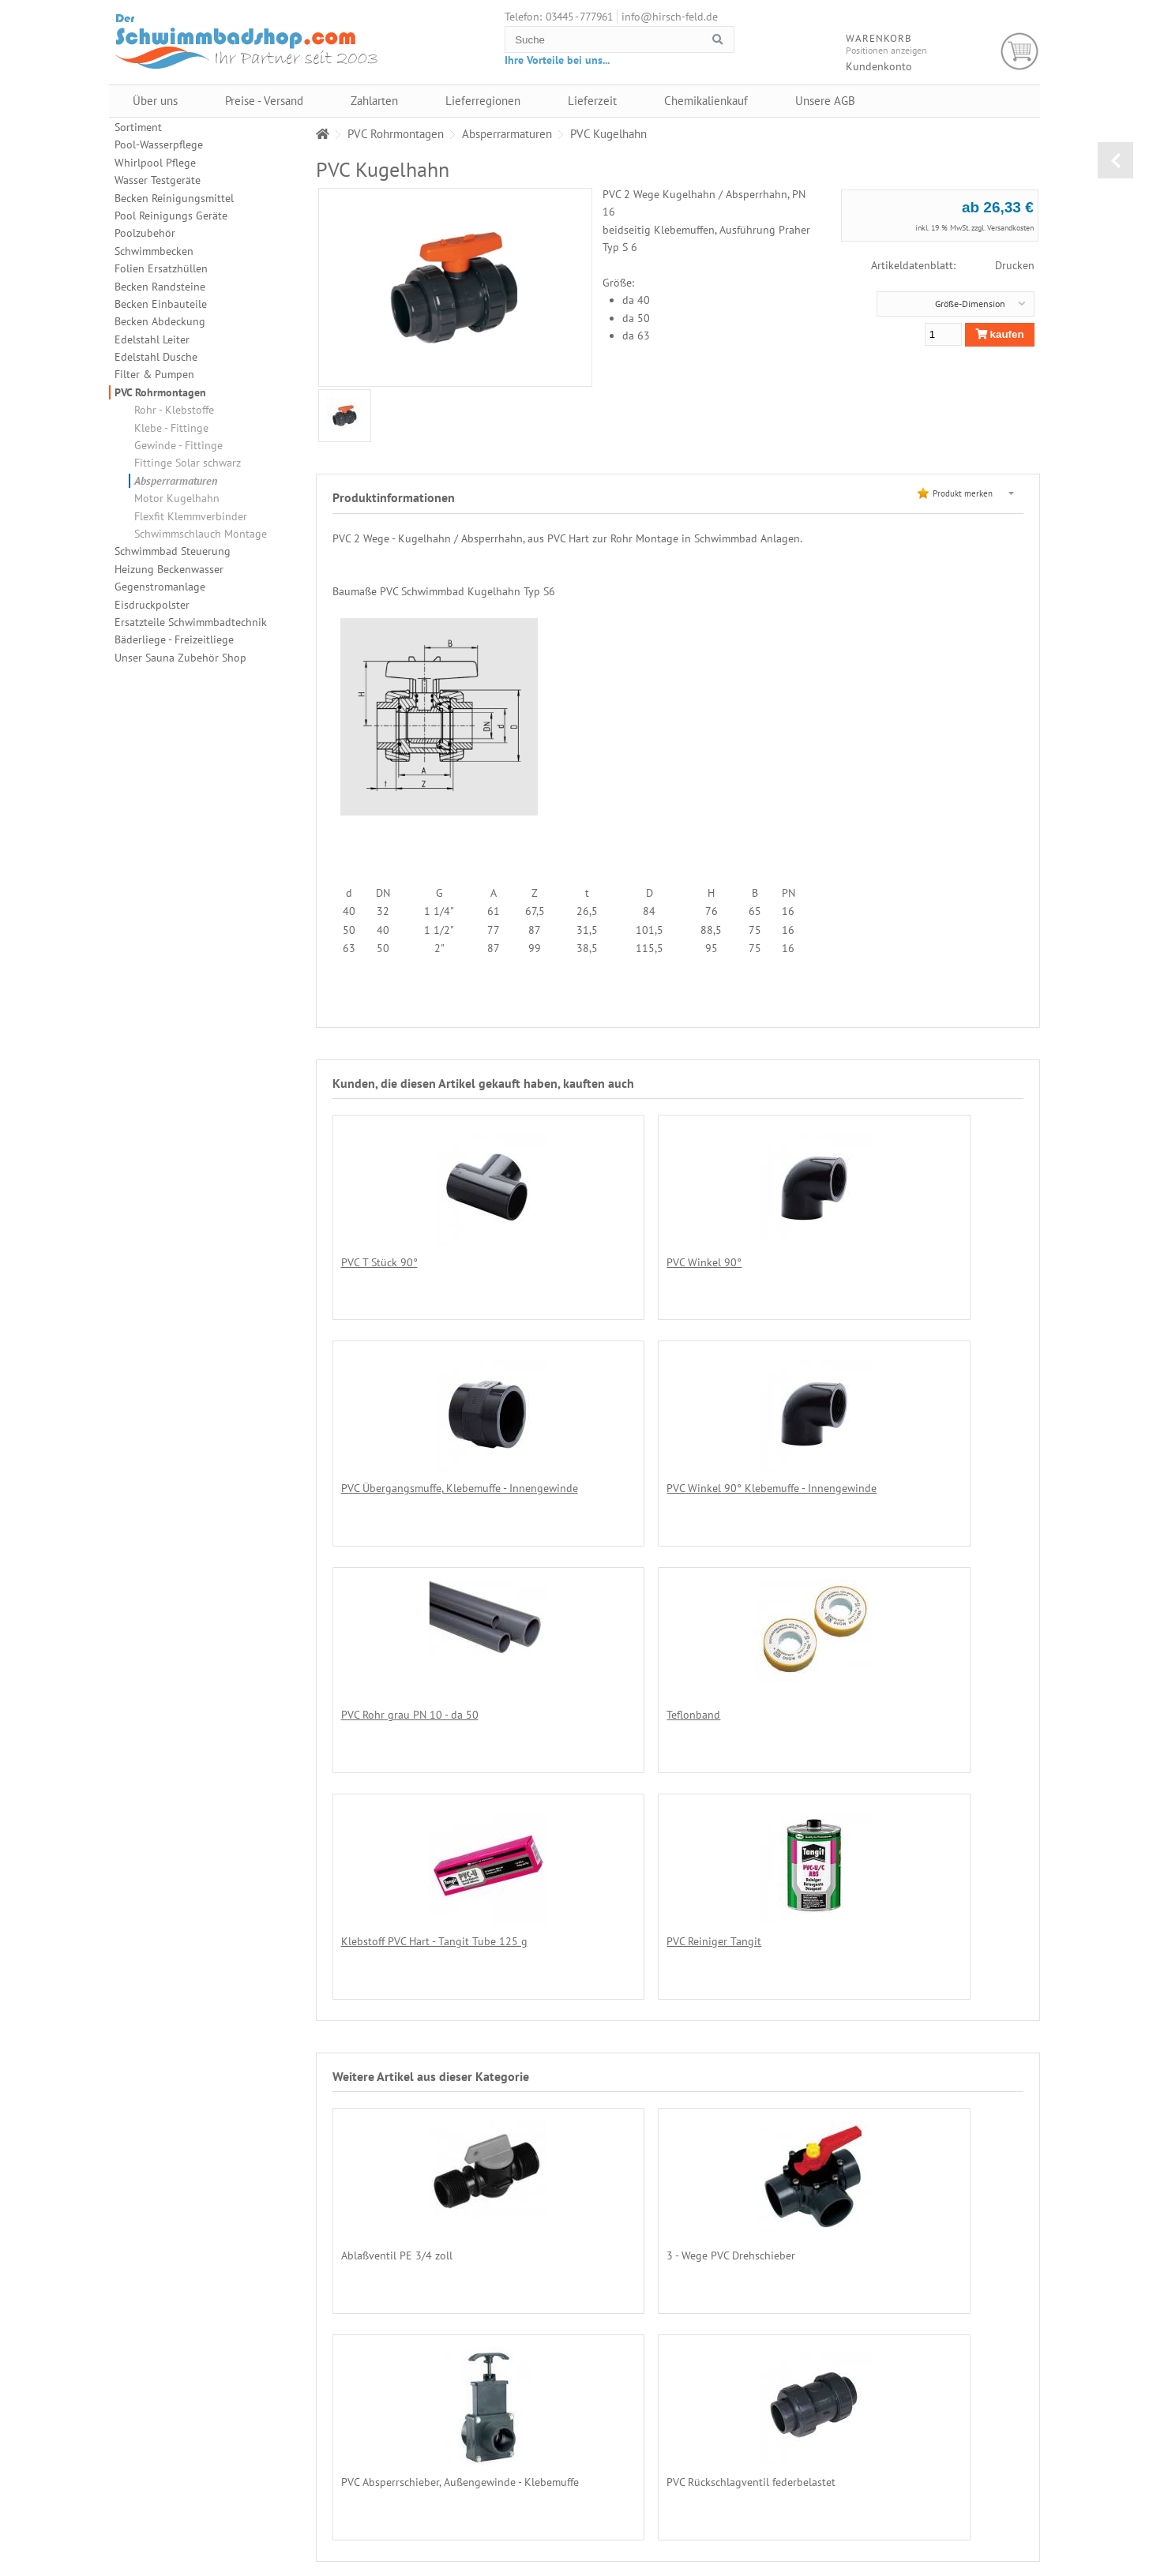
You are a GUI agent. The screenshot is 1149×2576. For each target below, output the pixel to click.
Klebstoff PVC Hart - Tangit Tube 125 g (434, 1714)
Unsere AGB (825, 100)
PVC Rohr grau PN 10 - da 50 (635, 1488)
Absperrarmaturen (175, 481)
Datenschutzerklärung (999, 2479)
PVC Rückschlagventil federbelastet (425, 2254)
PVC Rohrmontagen (160, 392)
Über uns (155, 100)
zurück (1115, 160)
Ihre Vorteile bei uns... (557, 60)
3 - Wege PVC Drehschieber (631, 2027)
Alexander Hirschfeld (768, 2568)
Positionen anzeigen (886, 50)
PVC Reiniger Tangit (614, 1714)
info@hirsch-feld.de (669, 16)
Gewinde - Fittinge (178, 445)
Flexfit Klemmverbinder (190, 516)
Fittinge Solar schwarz (187, 463)
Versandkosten (1010, 228)
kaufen (999, 334)
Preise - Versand (264, 100)
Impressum (979, 2536)
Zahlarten (374, 100)
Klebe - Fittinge (171, 428)
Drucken (1014, 265)
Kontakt (972, 2522)
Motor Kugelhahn (177, 498)
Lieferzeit (592, 100)
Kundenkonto (879, 66)
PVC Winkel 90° (604, 1262)
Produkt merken (963, 493)
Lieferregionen (482, 100)
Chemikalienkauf (706, 100)
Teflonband (820, 1488)
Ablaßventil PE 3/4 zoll (396, 2027)
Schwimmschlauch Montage (200, 534)
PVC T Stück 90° (379, 1262)
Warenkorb (1020, 52)
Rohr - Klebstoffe (174, 410)
